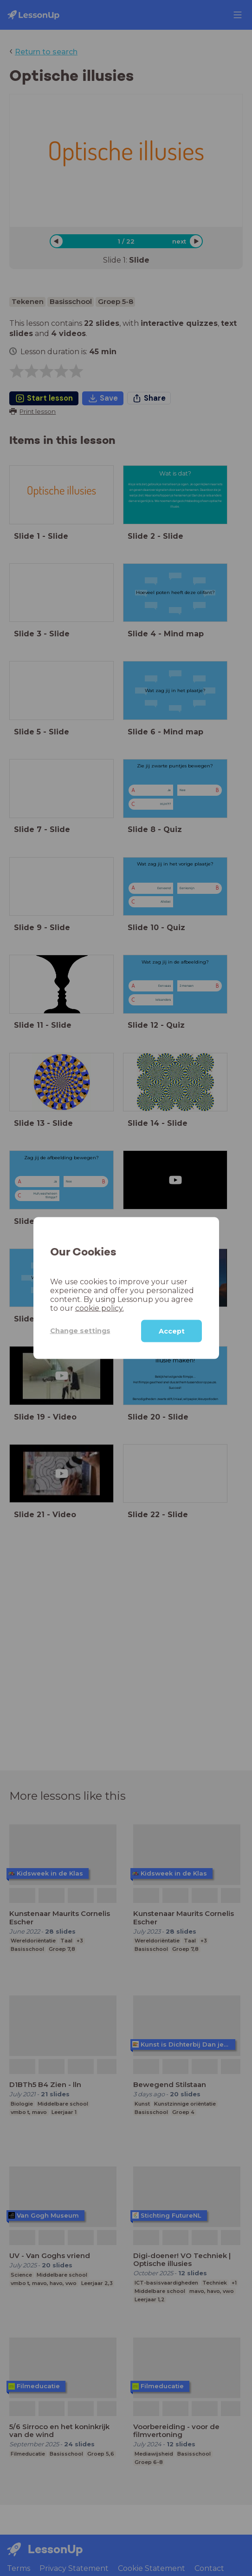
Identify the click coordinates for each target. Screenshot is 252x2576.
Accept (172, 1331)
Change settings (80, 1331)
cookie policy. (99, 1307)
